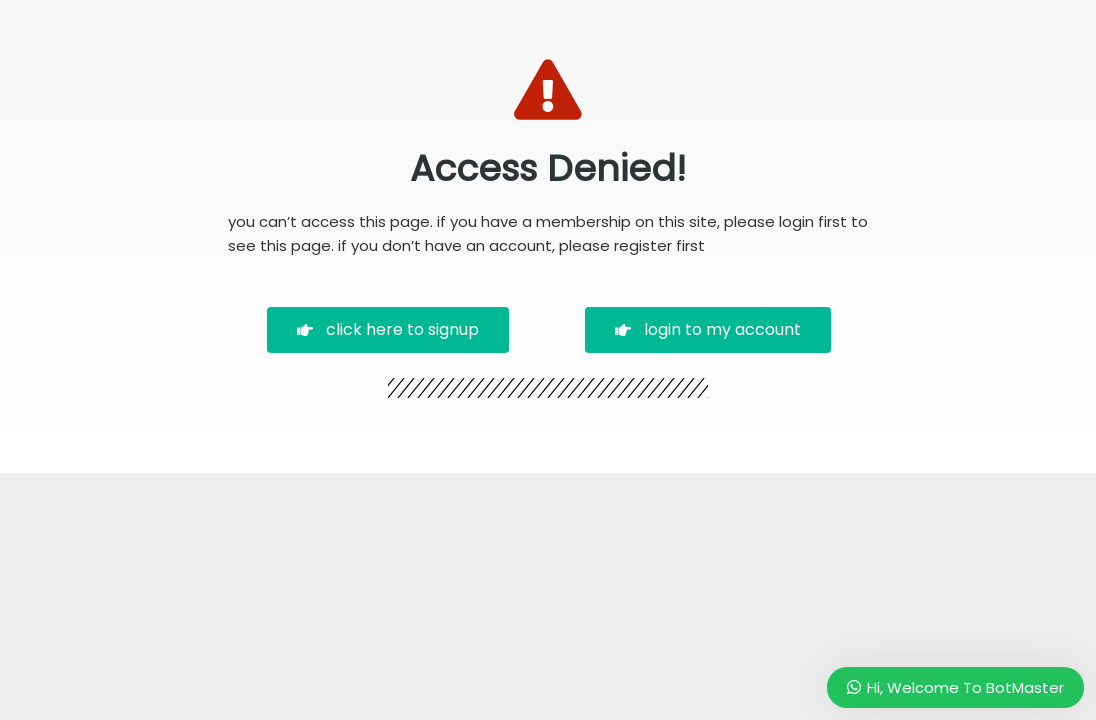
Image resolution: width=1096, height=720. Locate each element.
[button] (388, 330)
